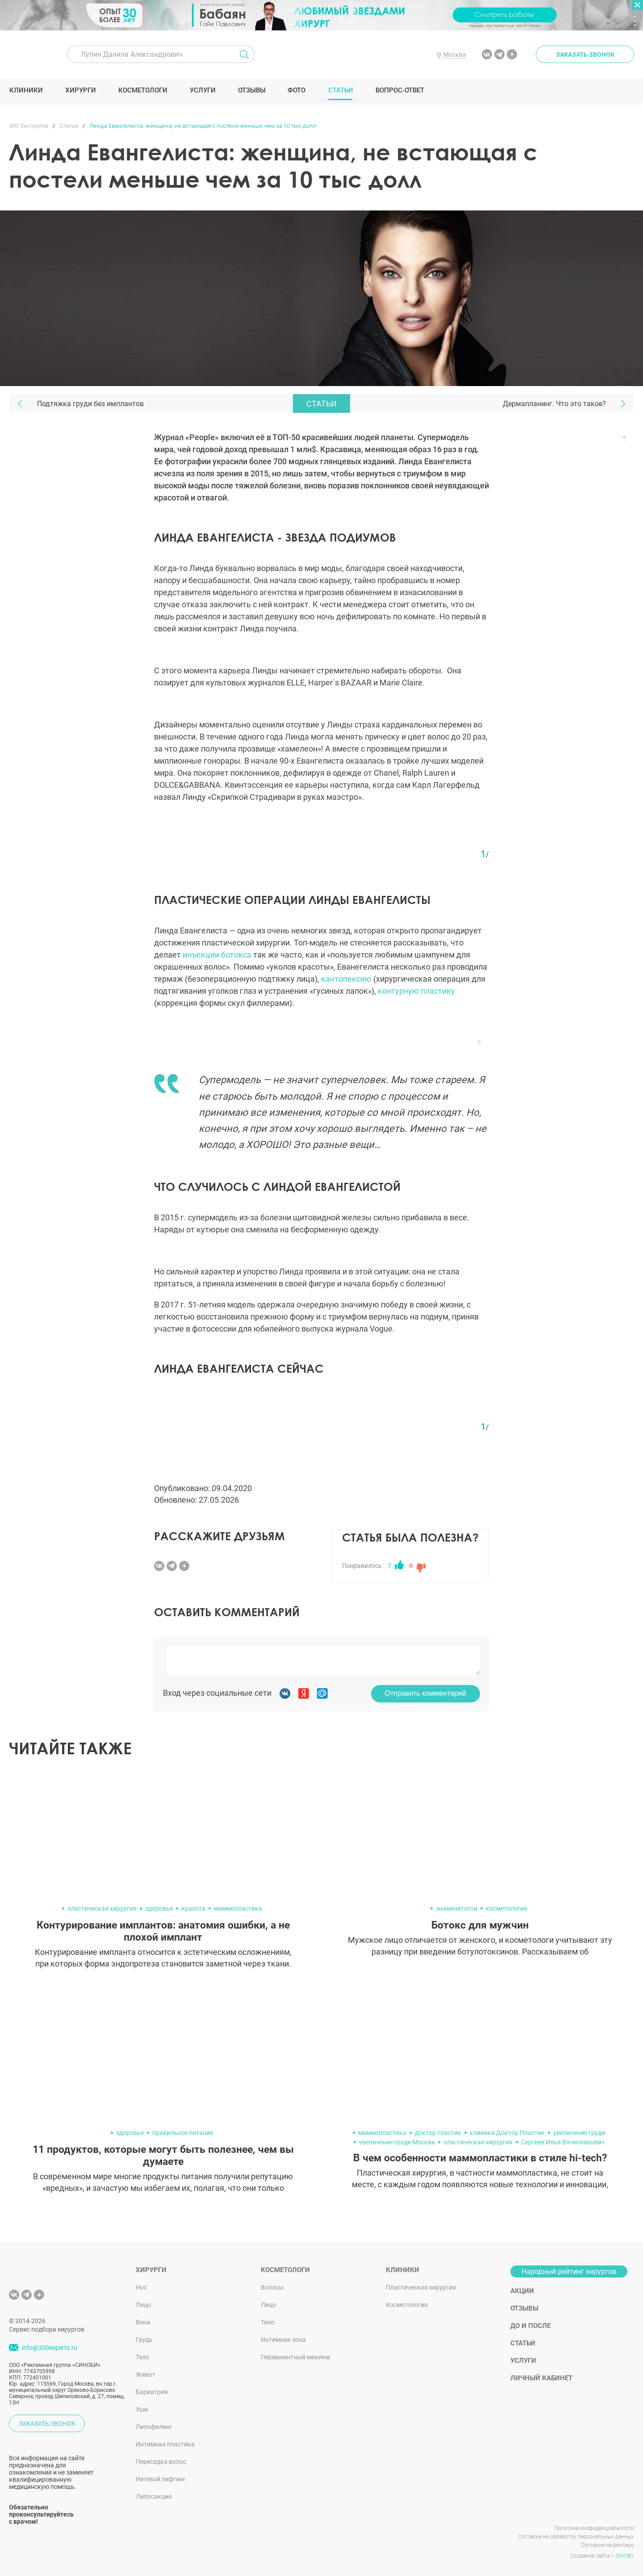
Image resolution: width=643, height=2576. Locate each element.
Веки (143, 2322)
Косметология (407, 2304)
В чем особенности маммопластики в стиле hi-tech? (480, 2158)
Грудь (144, 2339)
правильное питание (182, 2132)
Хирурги (80, 90)
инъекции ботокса (217, 954)
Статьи (340, 90)
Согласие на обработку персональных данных (576, 2537)
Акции (522, 2291)
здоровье (159, 1908)
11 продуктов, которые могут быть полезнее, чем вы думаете (163, 2155)
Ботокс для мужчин (480, 1925)
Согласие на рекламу (607, 2545)
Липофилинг (154, 2426)
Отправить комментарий (425, 1693)
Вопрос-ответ (399, 90)
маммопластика (238, 1908)
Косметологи (142, 90)
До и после (530, 2326)
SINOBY (625, 2556)
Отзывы (251, 90)
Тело (142, 2357)
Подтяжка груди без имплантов (90, 403)
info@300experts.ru (49, 2347)
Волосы (272, 2287)
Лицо (143, 2304)
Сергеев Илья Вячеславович (563, 2142)
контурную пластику (416, 991)
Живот (145, 2374)
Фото (296, 90)
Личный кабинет (541, 2378)
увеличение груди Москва (397, 2142)
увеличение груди (579, 2132)
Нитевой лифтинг (161, 2479)
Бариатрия (152, 2391)
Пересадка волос (161, 2461)
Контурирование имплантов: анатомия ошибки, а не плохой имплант (163, 1931)
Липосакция (154, 2496)
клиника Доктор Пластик (507, 2132)
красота (193, 1908)
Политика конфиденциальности (594, 2528)
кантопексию (346, 978)
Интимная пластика (165, 2444)
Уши (142, 2409)
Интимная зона (283, 2339)
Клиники (25, 90)
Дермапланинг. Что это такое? (554, 403)
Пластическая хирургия (421, 2287)
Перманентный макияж (295, 2357)
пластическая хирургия (102, 1908)
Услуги (202, 90)
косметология (506, 1908)
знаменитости (456, 1908)
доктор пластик (438, 2132)
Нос (141, 2287)
